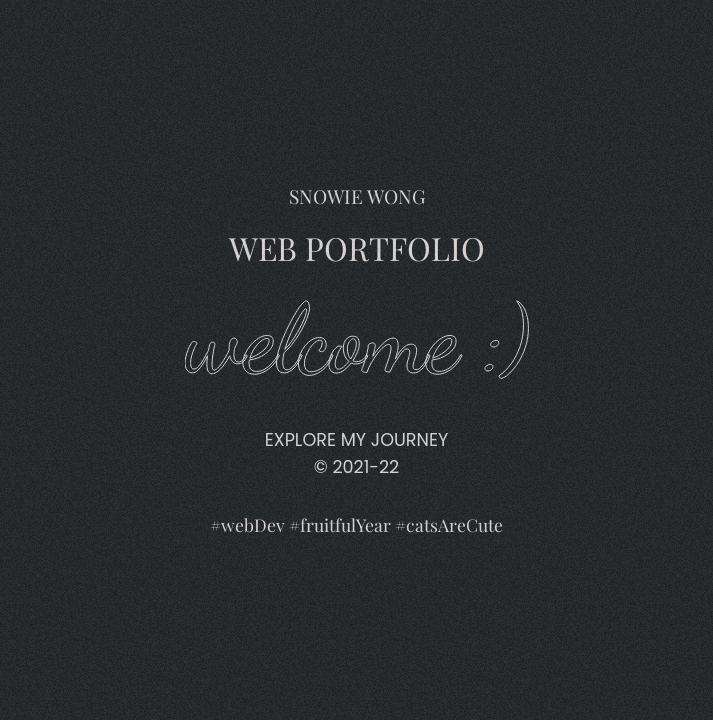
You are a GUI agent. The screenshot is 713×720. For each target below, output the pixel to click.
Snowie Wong (356, 19)
